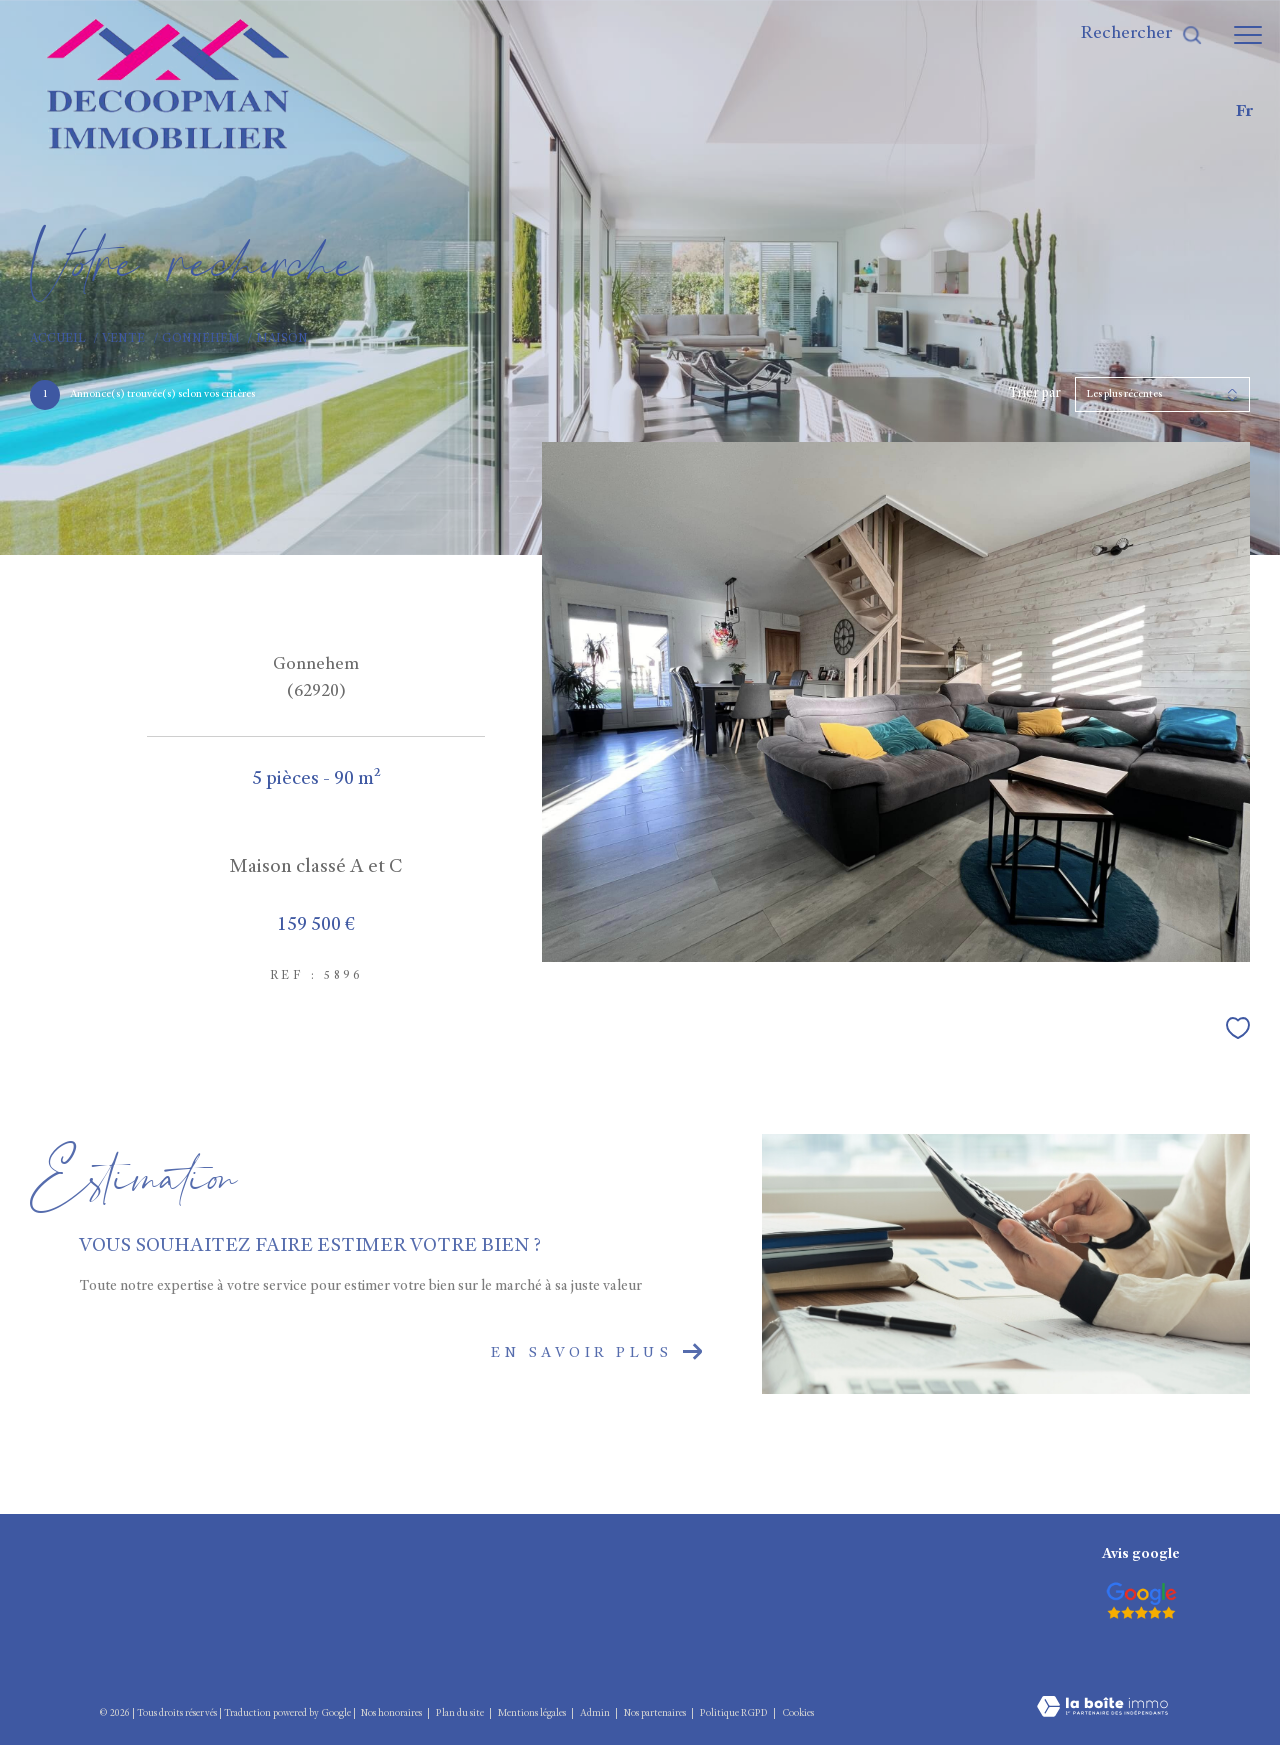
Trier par (1034, 394)
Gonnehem (201, 339)
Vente (123, 339)
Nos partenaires (656, 1714)
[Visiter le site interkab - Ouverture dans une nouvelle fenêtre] (1141, 1601)
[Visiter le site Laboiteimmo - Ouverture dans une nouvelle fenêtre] (1102, 1694)
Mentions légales (533, 1714)
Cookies (798, 1714)
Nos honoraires (391, 1714)
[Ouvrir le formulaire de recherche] (1142, 35)
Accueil (58, 339)
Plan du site (461, 1714)
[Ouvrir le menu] (1248, 35)
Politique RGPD (734, 1714)
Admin (596, 1714)
